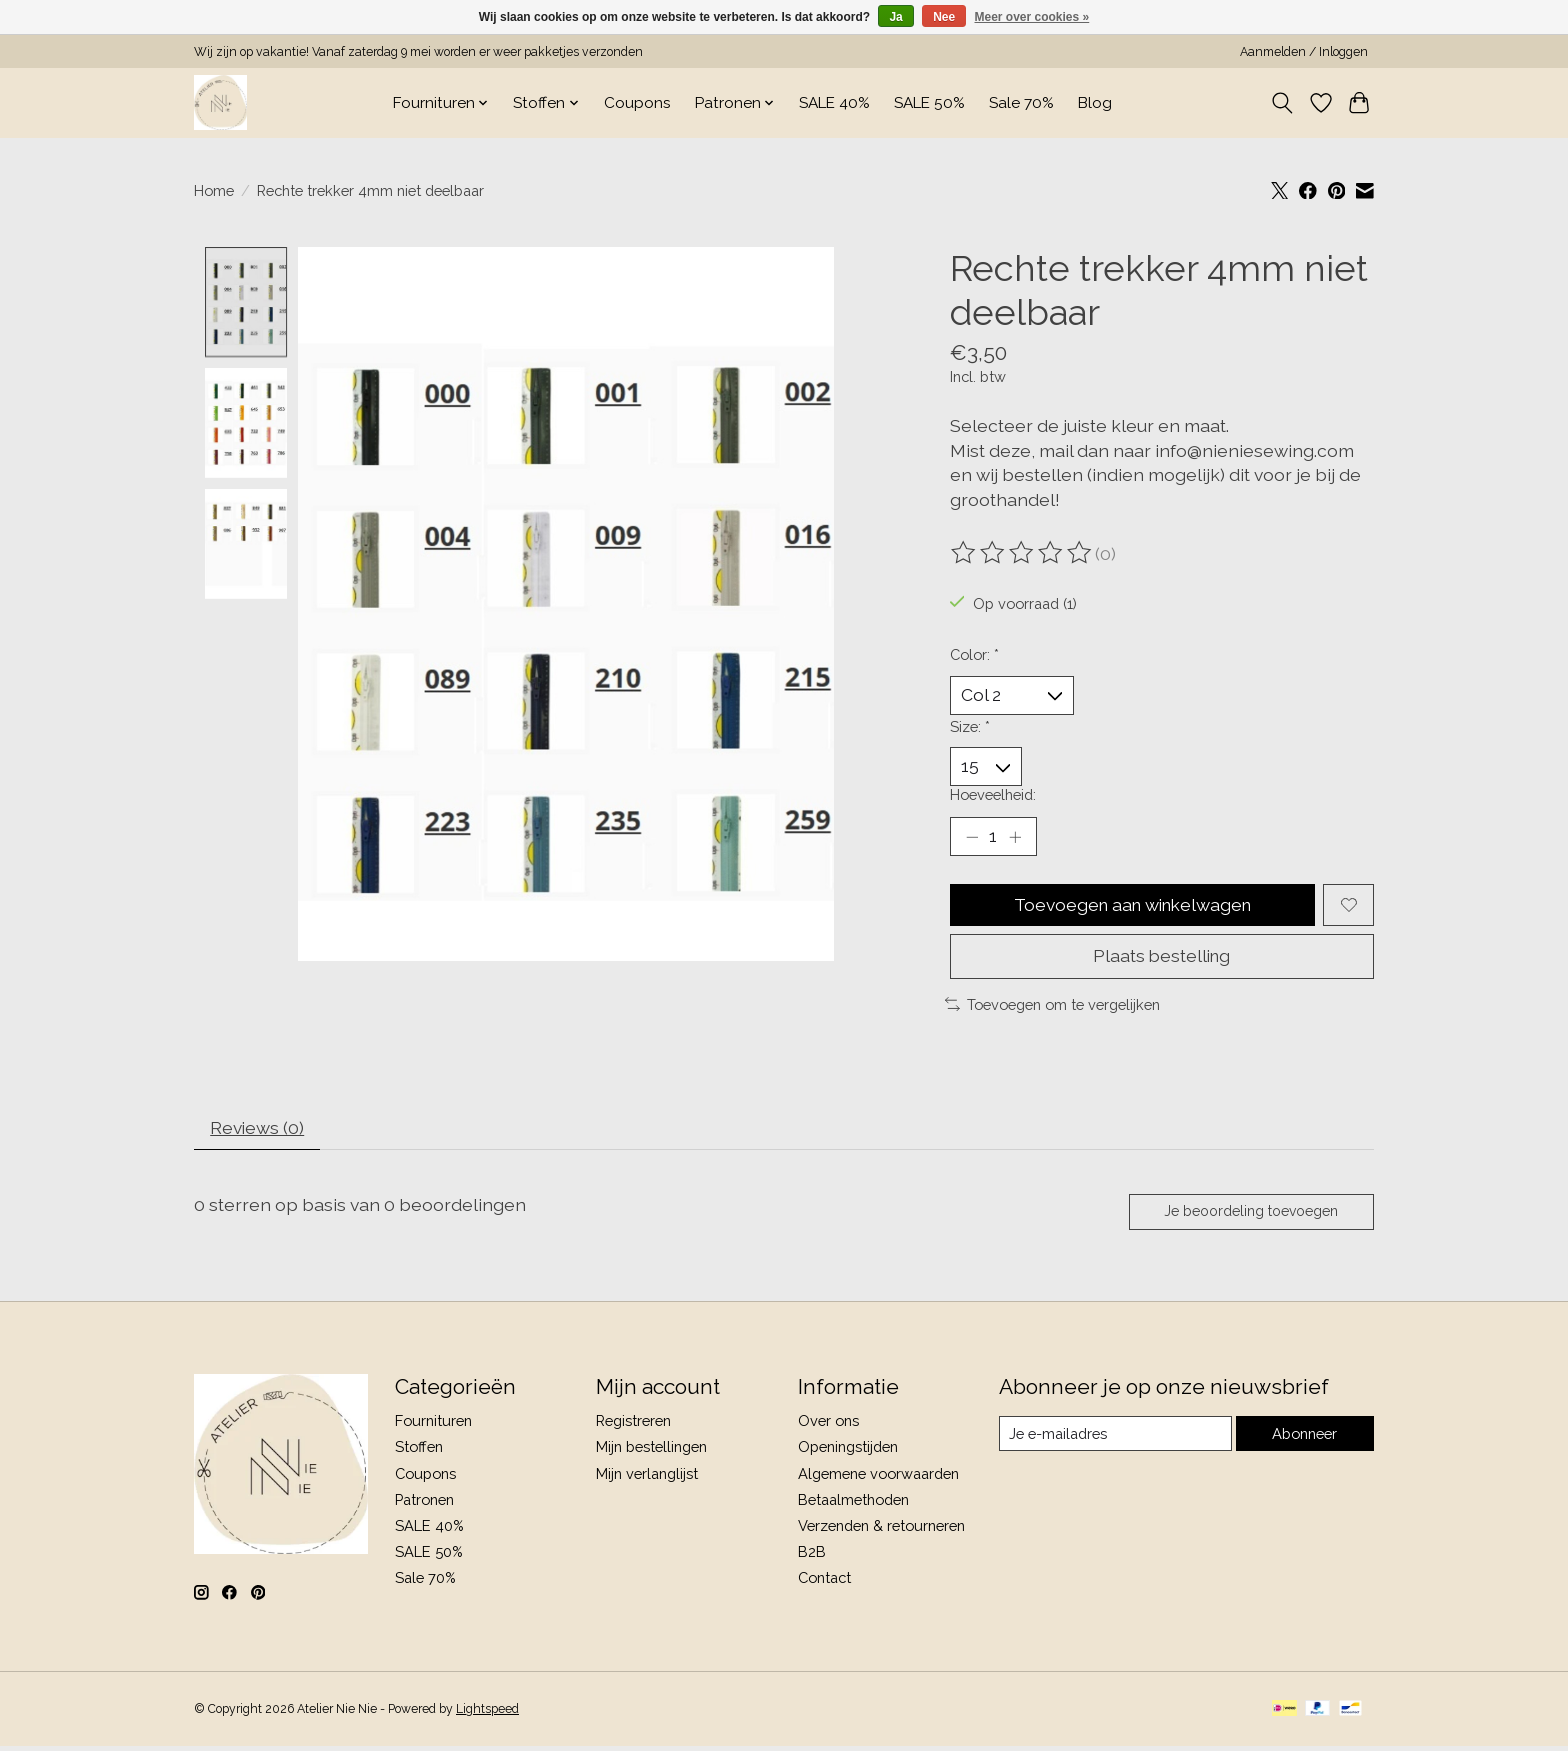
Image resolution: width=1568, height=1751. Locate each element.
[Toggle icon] (1282, 103)
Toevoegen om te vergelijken (1052, 1006)
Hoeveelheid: (993, 795)
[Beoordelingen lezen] (1023, 553)
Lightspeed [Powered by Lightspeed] (487, 1714)
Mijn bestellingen (651, 1451)
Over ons (828, 1424)
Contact (824, 1581)
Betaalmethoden (853, 1503)
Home (214, 190)
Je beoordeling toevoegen (1250, 1215)
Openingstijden (848, 1451)
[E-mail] (1115, 1438)
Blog (1095, 103)
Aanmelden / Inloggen (1304, 52)
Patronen (424, 1503)
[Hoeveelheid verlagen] (972, 838)
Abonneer (1304, 1437)
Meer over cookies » (1032, 17)
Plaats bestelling (1161, 958)
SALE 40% (834, 103)
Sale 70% (1021, 103)
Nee (944, 17)
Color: (974, 654)
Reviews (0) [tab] (258, 1130)
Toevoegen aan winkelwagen (1132, 906)
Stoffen (419, 1451)
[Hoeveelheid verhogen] (1015, 838)
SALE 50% (929, 103)
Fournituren (433, 1424)
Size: (970, 726)
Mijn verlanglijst (647, 1477)
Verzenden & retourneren (881, 1529)
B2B (812, 1555)
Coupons (637, 103)
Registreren (633, 1424)
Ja (895, 17)
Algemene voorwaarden (878, 1477)
